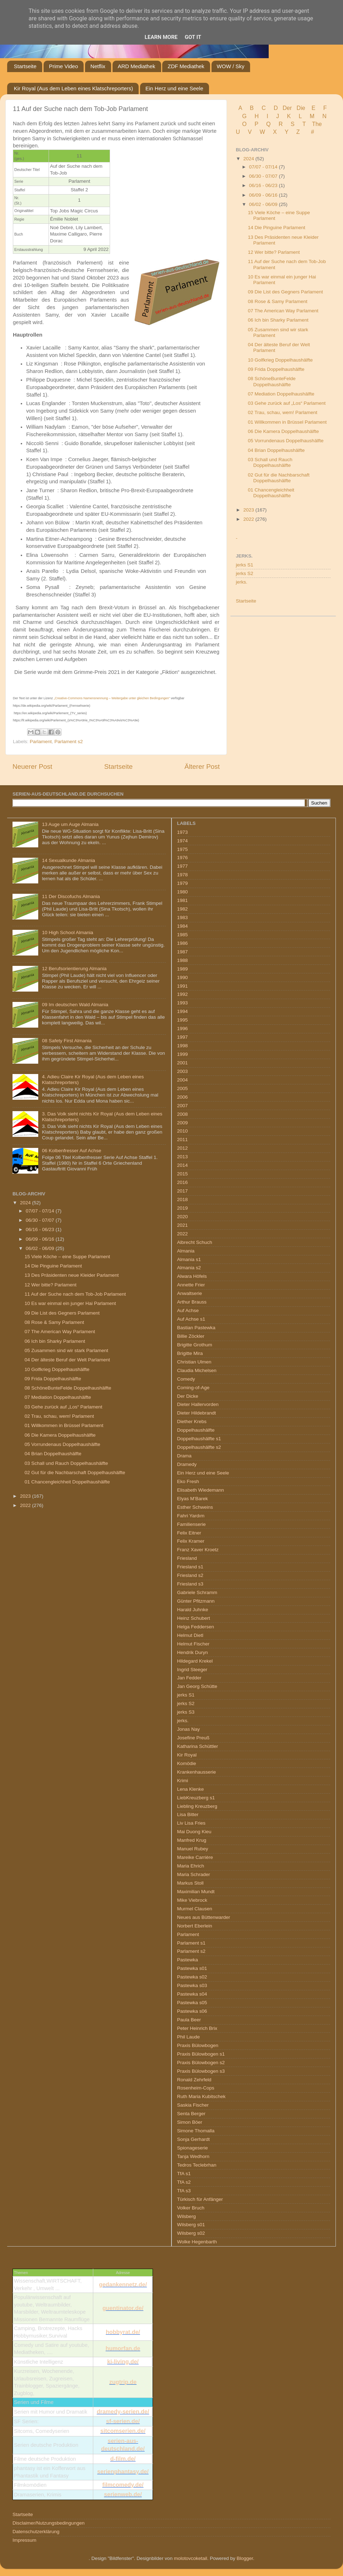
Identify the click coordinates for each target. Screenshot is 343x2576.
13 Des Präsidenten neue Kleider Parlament (72, 1275)
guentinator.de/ (123, 2308)
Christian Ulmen (194, 1362)
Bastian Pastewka (196, 1327)
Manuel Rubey (192, 1848)
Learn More (161, 37)
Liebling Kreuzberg (197, 1806)
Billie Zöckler (191, 1336)
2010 (182, 1131)
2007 (182, 1105)
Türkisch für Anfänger (200, 2199)
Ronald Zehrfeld (194, 2079)
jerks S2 (244, 573)
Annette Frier (191, 1284)
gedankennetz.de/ (123, 2285)
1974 (182, 840)
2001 (182, 1062)
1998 (182, 1045)
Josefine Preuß (193, 1737)
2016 (182, 1182)
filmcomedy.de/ (122, 2485)
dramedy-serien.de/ (123, 2412)
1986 (182, 943)
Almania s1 (189, 1259)
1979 (182, 883)
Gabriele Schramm (197, 1592)
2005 (182, 1088)
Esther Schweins (195, 1507)
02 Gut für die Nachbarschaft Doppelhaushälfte (279, 477)
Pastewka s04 (192, 1994)
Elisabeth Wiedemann (200, 1490)
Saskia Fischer (193, 2105)
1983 (182, 917)
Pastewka (187, 1959)
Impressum (24, 2540)
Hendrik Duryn (192, 1652)
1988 (182, 960)
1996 (182, 1028)
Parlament (41, 741)
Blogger (245, 2558)
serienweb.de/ (123, 2494)
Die (301, 108)
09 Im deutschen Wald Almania (75, 1004)
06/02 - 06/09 (264, 204)
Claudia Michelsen (197, 1370)
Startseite (25, 66)
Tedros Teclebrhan (197, 2165)
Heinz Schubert (193, 1618)
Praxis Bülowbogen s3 (201, 2071)
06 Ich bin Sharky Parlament (278, 320)
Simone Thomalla (196, 2130)
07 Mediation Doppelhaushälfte (281, 394)
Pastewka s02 (192, 1977)
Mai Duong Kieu (194, 1831)
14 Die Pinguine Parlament (276, 227)
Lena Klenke (190, 1789)
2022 (249, 519)
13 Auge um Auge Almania (70, 824)
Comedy (186, 1379)
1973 (182, 832)
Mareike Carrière (195, 1857)
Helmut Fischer (193, 1644)
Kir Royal (187, 1755)
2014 (182, 1165)
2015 (182, 1173)
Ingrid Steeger (192, 1669)
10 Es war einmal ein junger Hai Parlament (70, 1303)
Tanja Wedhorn (193, 2156)
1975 (182, 849)
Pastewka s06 (192, 2011)
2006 (182, 1097)
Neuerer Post (32, 766)
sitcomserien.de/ (122, 2431)
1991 (182, 986)
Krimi (182, 1780)
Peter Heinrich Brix (197, 2028)
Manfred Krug (192, 1840)
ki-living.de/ (123, 2362)
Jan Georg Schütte (197, 1686)
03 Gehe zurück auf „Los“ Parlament (287, 403)
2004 (182, 1080)
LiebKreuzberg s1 (196, 1797)
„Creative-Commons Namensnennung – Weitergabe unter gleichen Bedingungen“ (112, 698)
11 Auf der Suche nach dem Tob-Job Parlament (75, 1294)
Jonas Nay (188, 1729)
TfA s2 (184, 2182)
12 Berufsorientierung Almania (74, 968)
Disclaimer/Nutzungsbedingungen (49, 2523)
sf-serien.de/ (123, 2421)
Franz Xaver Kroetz (198, 1549)
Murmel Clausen (194, 1908)
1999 (182, 1054)
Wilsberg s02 (191, 2233)
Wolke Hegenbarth (197, 2241)
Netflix (97, 66)
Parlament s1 (191, 1943)
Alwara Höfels (192, 1276)
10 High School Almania (67, 932)
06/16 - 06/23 (264, 185)
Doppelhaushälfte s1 (199, 1438)
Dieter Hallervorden (198, 1404)
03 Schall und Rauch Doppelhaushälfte (270, 462)
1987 (182, 951)
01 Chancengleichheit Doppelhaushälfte (271, 492)
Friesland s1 (190, 1566)
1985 (182, 934)
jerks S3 (186, 1712)
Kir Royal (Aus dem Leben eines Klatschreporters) (73, 88)
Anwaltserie (189, 1293)
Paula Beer (189, 2019)
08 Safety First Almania (66, 1040)
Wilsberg (186, 2216)
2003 (182, 1071)
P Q (263, 124)
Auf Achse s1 (191, 1319)
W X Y (275, 132)
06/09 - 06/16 (264, 195)
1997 (182, 1037)
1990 (182, 977)
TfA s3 (184, 2190)
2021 (182, 1225)
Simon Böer (190, 2122)
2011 (182, 1139)
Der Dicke (187, 1396)
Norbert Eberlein (194, 1926)
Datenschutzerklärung (36, 2531)
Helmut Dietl (190, 1635)
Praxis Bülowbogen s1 (201, 2054)
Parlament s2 (68, 741)
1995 (182, 1020)
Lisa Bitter (188, 1814)
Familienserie (191, 1524)
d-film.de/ (122, 2459)
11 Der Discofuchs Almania (71, 896)
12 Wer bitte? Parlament (274, 252)
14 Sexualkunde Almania (68, 860)
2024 (249, 158)
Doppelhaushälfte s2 (199, 1447)
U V (244, 132)
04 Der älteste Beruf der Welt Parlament (67, 1359)
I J (273, 116)
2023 (249, 510)
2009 (182, 1122)
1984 (182, 926)
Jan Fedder (189, 1677)
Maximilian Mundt (196, 1891)
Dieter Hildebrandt (196, 1413)
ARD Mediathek (136, 66)
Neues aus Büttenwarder (203, 1917)
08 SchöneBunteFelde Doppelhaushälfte (272, 381)
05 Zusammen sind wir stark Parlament (66, 1350)
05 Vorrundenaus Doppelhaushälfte (286, 440)
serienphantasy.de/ (123, 2472)
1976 (182, 857)
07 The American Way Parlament (283, 310)
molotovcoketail (190, 2558)
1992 (182, 994)
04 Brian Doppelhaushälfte (276, 450)
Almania (186, 1251)
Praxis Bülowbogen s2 (201, 2062)
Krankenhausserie (196, 1772)
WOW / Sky (231, 66)
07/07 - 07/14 (264, 167)
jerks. (241, 582)
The (317, 124)
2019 (182, 1208)
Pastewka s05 (192, 2002)
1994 (182, 1011)
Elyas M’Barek (192, 1498)
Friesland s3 (190, 1584)
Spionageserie (192, 2148)
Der (287, 108)
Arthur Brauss (192, 1302)
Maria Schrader (193, 1874)
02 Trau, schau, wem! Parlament (282, 412)
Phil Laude (188, 2037)
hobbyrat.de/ (123, 2332)
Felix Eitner (189, 1533)
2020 (182, 1216)
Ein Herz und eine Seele (174, 88)
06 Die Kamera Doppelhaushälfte (283, 431)
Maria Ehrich (190, 1866)
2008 (182, 1114)
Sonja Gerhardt (193, 2139)
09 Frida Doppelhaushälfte (276, 369)
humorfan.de (123, 2348)
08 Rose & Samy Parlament (278, 301)
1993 (182, 1002)
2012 (182, 1148)
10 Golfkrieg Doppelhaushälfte (280, 360)
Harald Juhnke (192, 1609)
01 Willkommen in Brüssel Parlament (287, 422)
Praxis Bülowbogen (198, 2045)
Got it (193, 37)
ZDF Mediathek (186, 66)
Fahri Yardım (191, 1515)
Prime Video (63, 66)
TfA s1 (184, 2173)
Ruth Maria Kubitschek (201, 2096)
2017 (182, 1191)
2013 (182, 1156)
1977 (182, 866)
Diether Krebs (192, 1421)
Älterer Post (202, 766)
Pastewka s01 (192, 1968)
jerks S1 (244, 565)
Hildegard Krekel (195, 1661)
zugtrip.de (122, 2382)
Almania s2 (189, 1267)
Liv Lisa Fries (191, 1823)
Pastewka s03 (192, 1985)
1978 (182, 874)
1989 (182, 969)
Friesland (187, 1558)
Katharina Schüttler (197, 1746)
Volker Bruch (191, 2207)
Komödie (186, 1763)
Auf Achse (188, 1310)
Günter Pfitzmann (196, 1601)
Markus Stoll (190, 1883)
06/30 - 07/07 (264, 176)
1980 (182, 891)
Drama (184, 1455)
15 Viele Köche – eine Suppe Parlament (67, 1256)
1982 (182, 909)
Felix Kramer (191, 1541)
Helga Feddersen (195, 1626)
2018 (182, 1199)
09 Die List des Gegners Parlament (285, 291)
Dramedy (187, 1464)
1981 (182, 900)
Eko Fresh (188, 1481)
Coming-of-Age (193, 1387)
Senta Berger (191, 2113)
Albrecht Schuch (194, 1242)
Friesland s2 (190, 1575)
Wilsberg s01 (191, 2224)
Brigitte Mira (190, 1353)
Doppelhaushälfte (196, 1430)
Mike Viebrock (192, 1900)
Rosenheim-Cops (195, 2088)
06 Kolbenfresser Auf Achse (71, 1150)
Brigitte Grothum (194, 1344)
